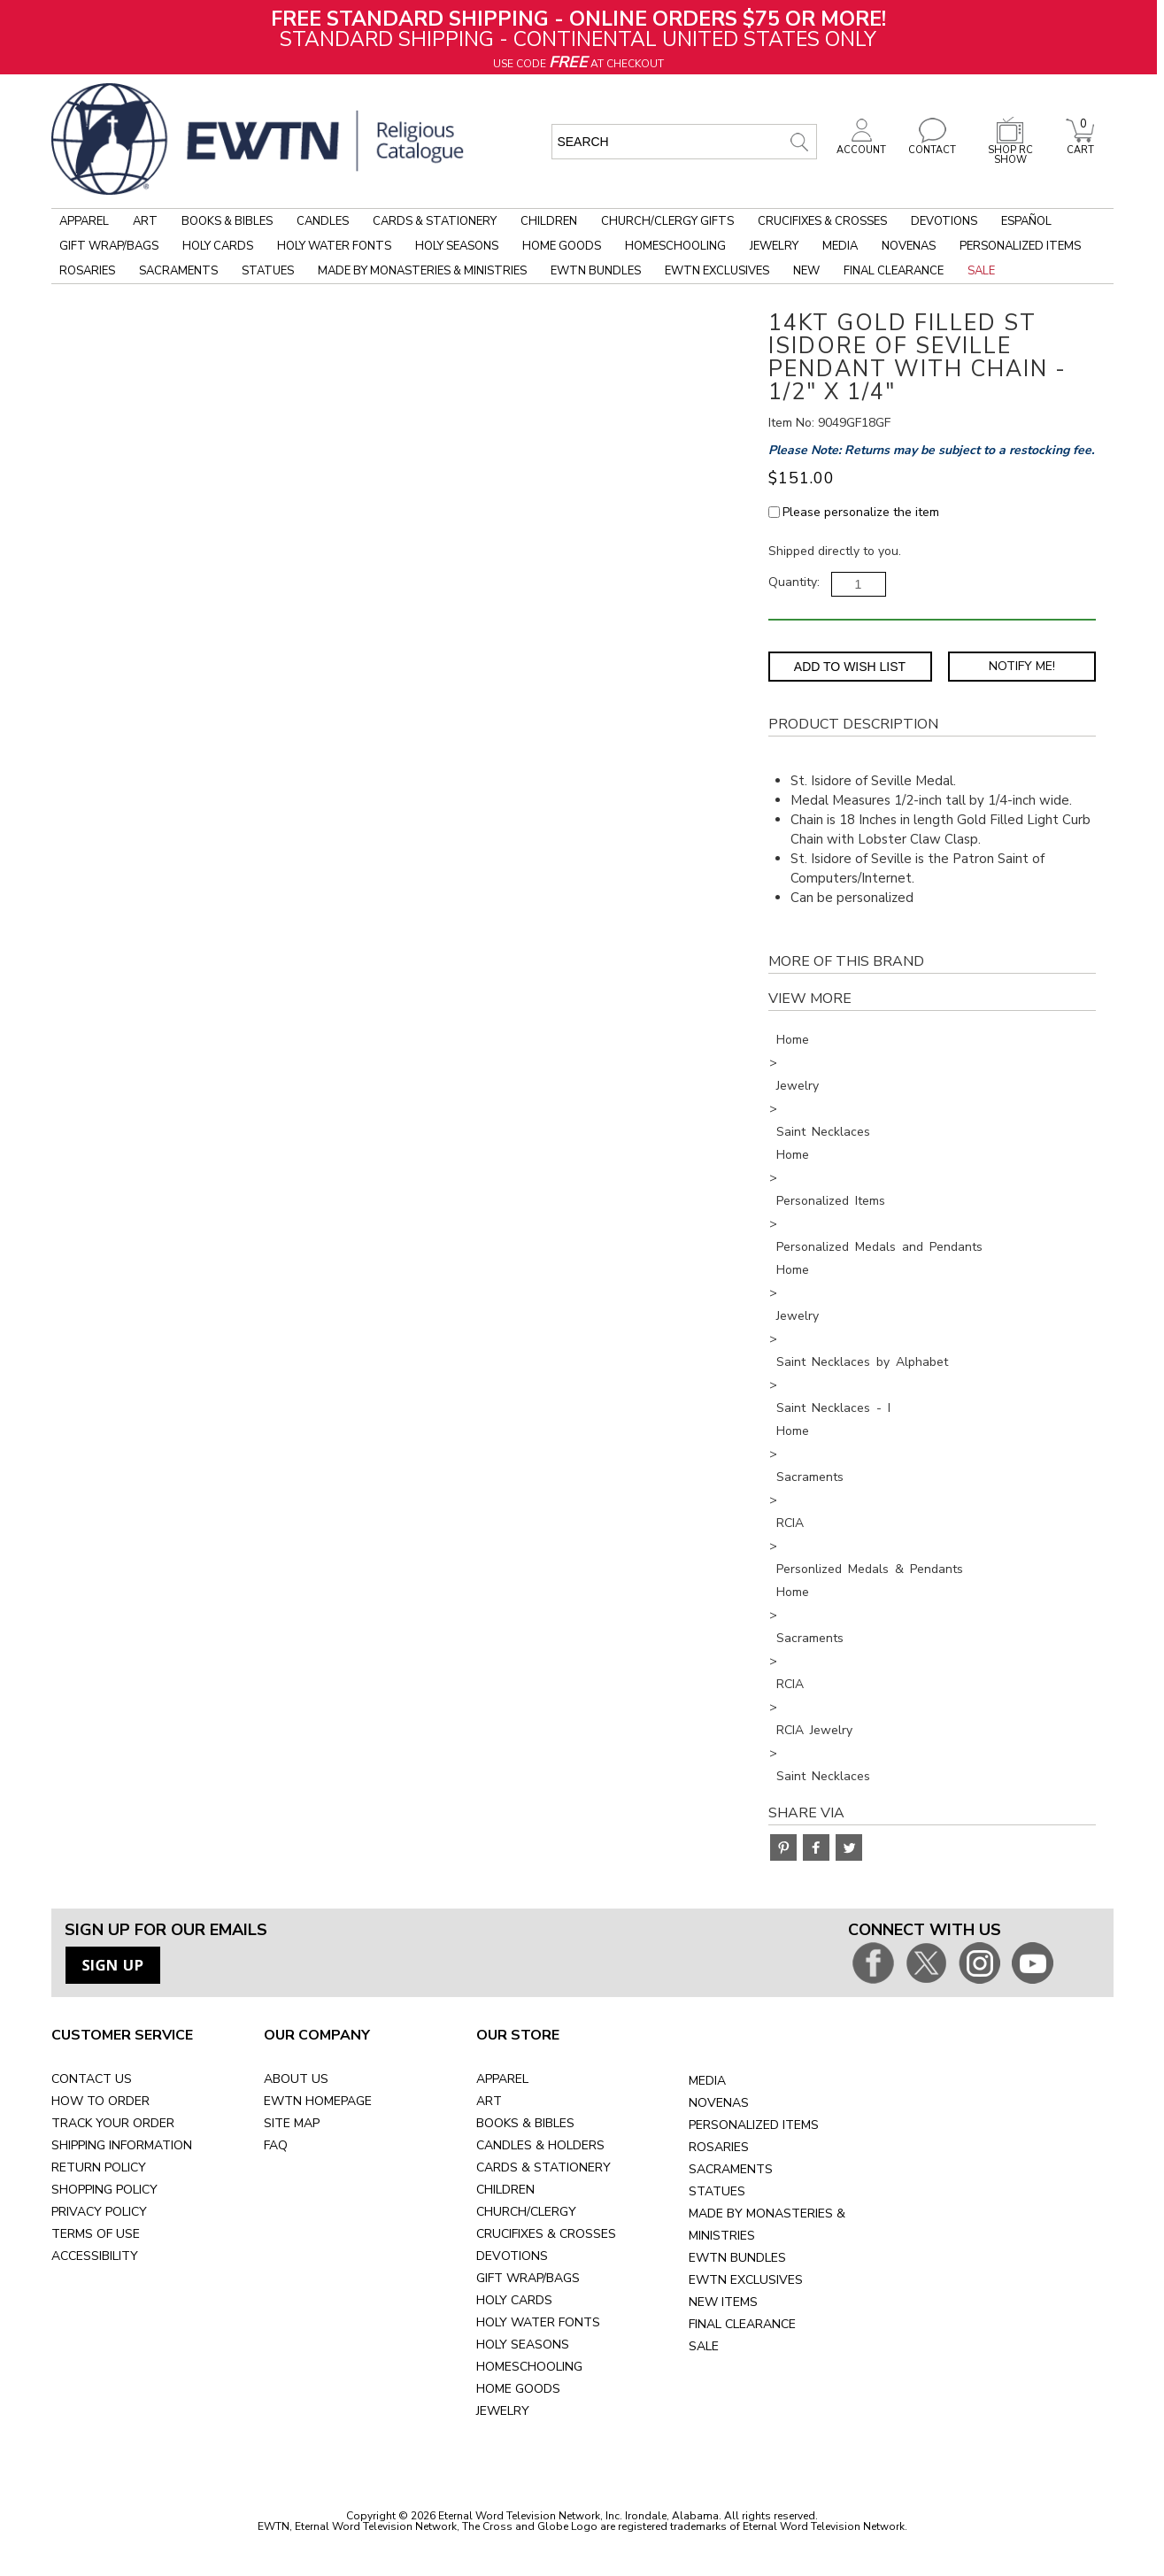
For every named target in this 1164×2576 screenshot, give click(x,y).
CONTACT (932, 145)
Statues (268, 271)
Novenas (909, 246)
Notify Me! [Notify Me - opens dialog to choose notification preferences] (1022, 666)
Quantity (792, 582)
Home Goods (561, 246)
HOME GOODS (518, 2388)
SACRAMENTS (731, 2169)
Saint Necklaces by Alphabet (862, 1362)
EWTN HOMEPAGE (318, 2101)
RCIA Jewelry (814, 1730)
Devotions (944, 221)
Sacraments (178, 271)
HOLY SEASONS (522, 2344)
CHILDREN (505, 2189)
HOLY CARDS (514, 2300)
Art (145, 221)
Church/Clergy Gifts (667, 221)
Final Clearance (894, 271)
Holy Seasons (456, 246)
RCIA (790, 1523)
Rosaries (87, 271)
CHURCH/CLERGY (526, 2211)
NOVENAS (719, 2102)
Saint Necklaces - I (833, 1408)
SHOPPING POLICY (104, 2189)
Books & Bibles (227, 221)
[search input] (684, 141)
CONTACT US (91, 2079)
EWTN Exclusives (717, 271)
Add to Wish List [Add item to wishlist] (850, 666)
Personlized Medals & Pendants (869, 1569)
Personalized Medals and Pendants (879, 1246)
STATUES (717, 2191)
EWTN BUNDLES (737, 2257)
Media (840, 246)
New (806, 271)
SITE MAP (292, 2123)
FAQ (276, 2145)
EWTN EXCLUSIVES (746, 2279)
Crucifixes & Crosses (822, 221)
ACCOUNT (861, 145)
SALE (704, 2346)
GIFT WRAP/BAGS (528, 2278)
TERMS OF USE (95, 2233)
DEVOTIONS (512, 2256)
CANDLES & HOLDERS (540, 2145)
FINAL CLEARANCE (742, 2324)
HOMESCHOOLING (529, 2366)
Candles (323, 221)
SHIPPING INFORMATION (121, 2145)
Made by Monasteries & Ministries (422, 271)
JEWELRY (502, 2410)
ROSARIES (719, 2147)
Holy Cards (217, 246)
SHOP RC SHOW (1010, 150)
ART (489, 2101)
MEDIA (707, 2080)
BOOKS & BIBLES (525, 2123)
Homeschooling (675, 246)
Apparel (84, 221)
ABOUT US (296, 2079)
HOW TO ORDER (100, 2101)
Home (792, 1039)
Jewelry (774, 246)
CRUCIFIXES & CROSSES (546, 2233)
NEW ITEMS (723, 2302)
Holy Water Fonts (334, 246)
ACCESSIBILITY (94, 2256)
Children (548, 221)
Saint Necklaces (823, 1131)
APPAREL (502, 2079)
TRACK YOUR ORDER (112, 2123)
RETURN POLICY (98, 2167)
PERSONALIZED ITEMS (754, 2125)
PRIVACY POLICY (99, 2211)
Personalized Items (1020, 246)
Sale (981, 271)
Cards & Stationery (435, 221)
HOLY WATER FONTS (538, 2322)
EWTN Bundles (596, 271)
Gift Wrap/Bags (108, 246)
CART (1079, 145)
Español (1026, 221)
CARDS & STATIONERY (543, 2167)
